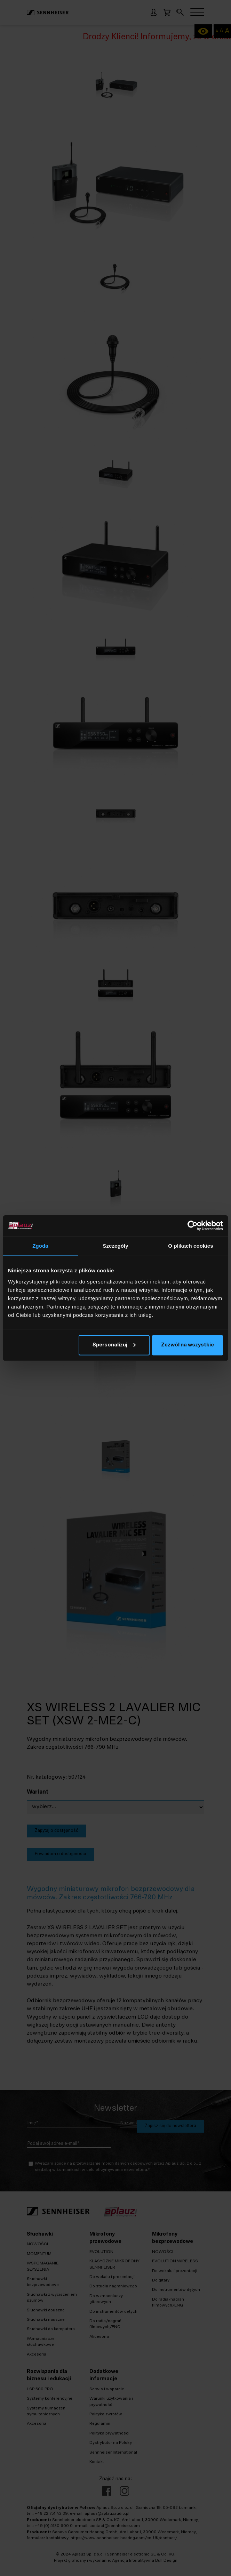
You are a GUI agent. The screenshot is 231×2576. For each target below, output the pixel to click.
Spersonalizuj (114, 1344)
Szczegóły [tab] (115, 1246)
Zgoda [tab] (40, 1246)
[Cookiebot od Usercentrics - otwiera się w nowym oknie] (192, 1226)
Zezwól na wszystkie (187, 1344)
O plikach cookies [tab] (190, 1246)
